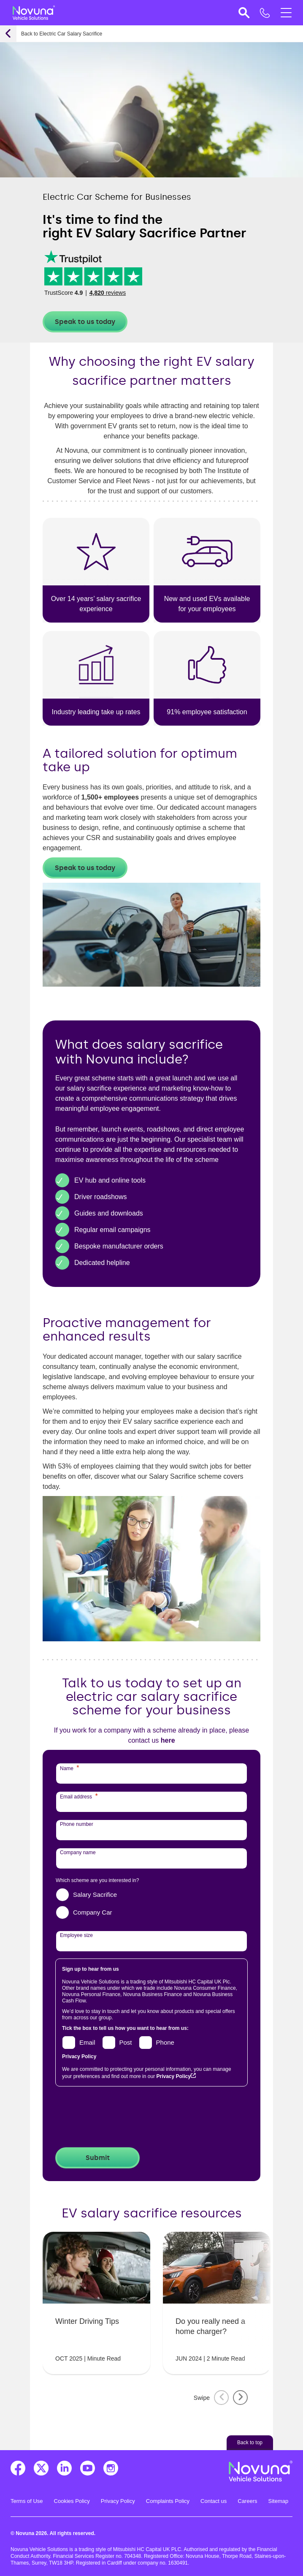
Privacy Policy (173, 2076)
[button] (243, 12)
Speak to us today (85, 322)
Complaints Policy (167, 2501)
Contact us (213, 2501)
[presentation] (120, 2117)
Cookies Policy (72, 2501)
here (168, 1740)
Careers (247, 2501)
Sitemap (278, 2501)
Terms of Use (27, 2501)
